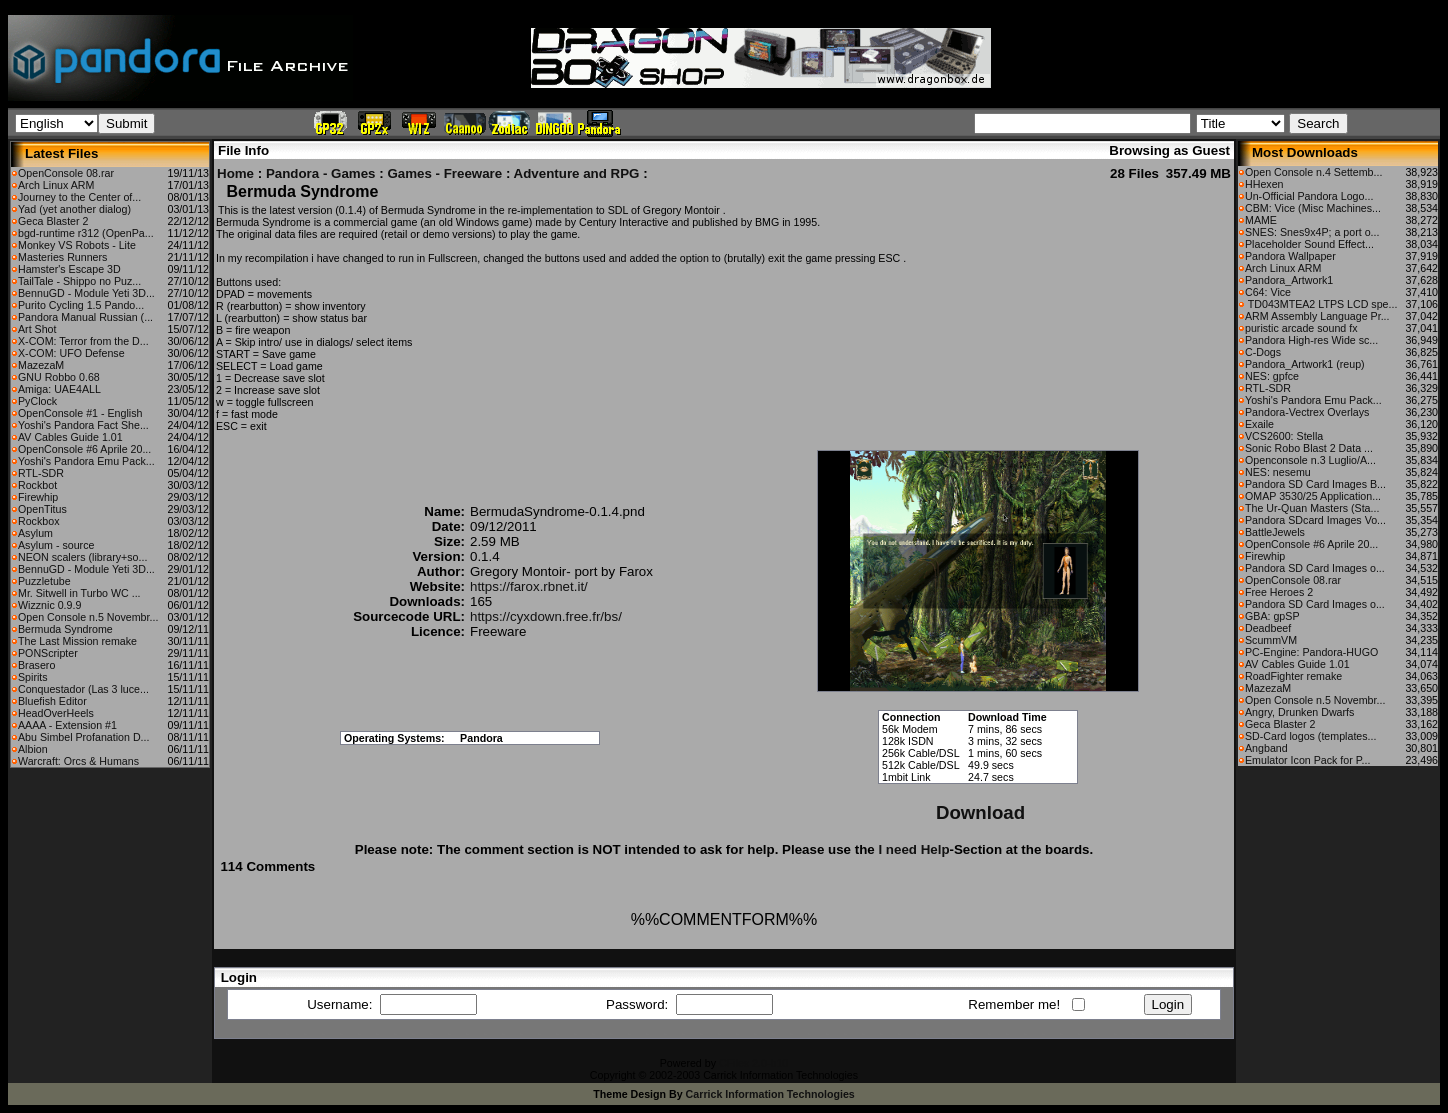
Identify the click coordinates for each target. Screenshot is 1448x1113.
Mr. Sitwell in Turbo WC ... (79, 593)
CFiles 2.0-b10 (753, 1063)
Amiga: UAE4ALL (59, 389)
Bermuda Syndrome (65, 629)
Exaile (1259, 424)
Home (235, 173)
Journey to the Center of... (79, 197)
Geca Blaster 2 (53, 221)
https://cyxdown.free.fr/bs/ (546, 616)
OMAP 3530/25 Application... (1313, 496)
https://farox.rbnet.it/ (529, 586)
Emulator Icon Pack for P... (1307, 760)
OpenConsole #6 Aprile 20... (84, 449)
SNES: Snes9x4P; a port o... (1312, 232)
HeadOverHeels (56, 713)
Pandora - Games (321, 173)
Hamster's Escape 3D (69, 269)
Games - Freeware (444, 173)
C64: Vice (1268, 292)
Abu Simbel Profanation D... (84, 737)
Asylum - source (56, 545)
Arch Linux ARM (56, 185)
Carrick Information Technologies (770, 1094)
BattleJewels (1275, 532)
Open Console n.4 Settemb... (1313, 172)
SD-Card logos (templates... (1310, 736)
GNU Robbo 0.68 (59, 377)
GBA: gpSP (1272, 616)
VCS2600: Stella (1284, 436)
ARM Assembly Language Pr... (1317, 316)
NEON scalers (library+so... (82, 557)
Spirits (33, 677)
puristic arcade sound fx (1301, 328)
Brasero (36, 665)
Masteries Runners (62, 257)
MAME (1261, 220)
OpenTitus (42, 509)
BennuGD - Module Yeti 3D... (86, 293)
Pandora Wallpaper (1290, 256)
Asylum (35, 533)
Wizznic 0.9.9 (49, 605)
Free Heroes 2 (1279, 592)
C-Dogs (1263, 352)
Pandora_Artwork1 (1289, 280)
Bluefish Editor (52, 701)
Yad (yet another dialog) (74, 209)
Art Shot (37, 329)
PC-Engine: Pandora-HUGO (1311, 652)
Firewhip (38, 497)
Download (980, 812)
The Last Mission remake (77, 641)
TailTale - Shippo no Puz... (79, 281)
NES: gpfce (1272, 376)
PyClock (37, 401)
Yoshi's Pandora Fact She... (83, 425)
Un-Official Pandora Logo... (1309, 196)
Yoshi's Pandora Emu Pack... (86, 461)
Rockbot (37, 485)
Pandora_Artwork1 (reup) (1305, 364)
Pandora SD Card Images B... (1315, 484)
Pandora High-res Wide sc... (1311, 340)
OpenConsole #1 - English (80, 413)
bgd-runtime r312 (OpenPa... (86, 233)
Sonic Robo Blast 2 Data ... (1309, 448)
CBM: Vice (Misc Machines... (1313, 208)
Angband (1266, 748)
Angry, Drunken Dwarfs (1299, 712)
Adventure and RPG (577, 173)
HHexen (1264, 184)
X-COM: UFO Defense (71, 353)
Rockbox (38, 521)
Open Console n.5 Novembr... (88, 617)
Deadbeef (1268, 628)
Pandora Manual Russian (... (85, 317)
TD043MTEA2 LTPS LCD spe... (1321, 304)
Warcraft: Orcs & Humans (78, 761)
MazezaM (41, 365)
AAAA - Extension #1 (67, 725)
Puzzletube (44, 581)
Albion (33, 749)
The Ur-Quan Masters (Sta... (1312, 508)
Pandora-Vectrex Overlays (1307, 412)
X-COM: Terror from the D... (83, 341)
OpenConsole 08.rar (66, 173)
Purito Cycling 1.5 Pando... (81, 305)
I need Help (913, 849)
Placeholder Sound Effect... (1309, 244)
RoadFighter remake (1293, 676)
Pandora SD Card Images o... (1315, 568)
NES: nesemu (1278, 472)
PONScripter (48, 653)
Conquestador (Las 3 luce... (83, 689)
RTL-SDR (41, 473)
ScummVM (1271, 640)
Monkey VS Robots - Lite (77, 245)
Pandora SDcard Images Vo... (1315, 520)
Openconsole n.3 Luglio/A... (1310, 460)
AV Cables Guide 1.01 (70, 437)
